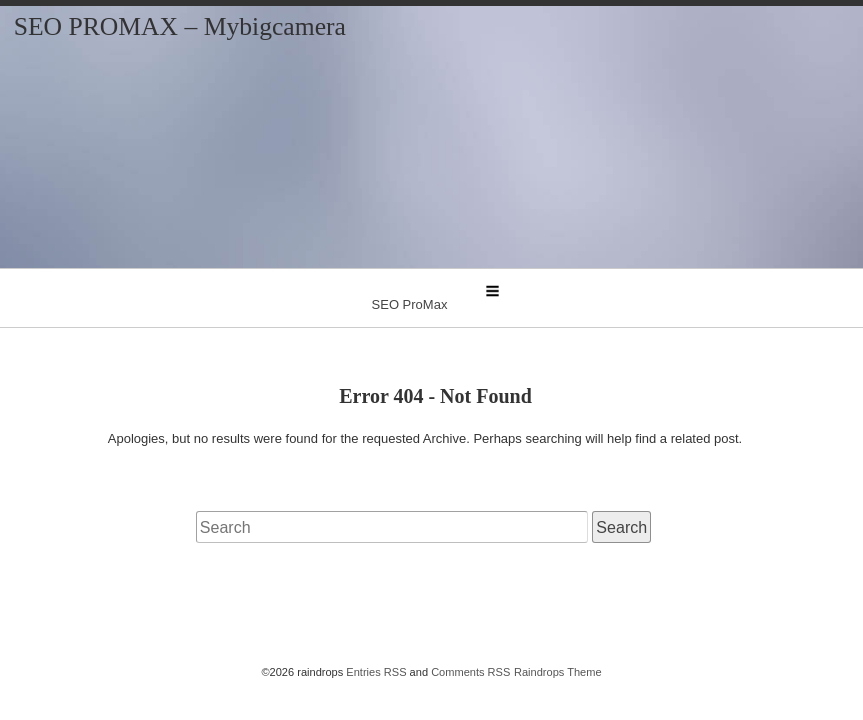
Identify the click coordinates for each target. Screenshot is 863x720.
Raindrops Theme (558, 672)
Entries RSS (376, 672)
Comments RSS (470, 672)
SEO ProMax (410, 304)
